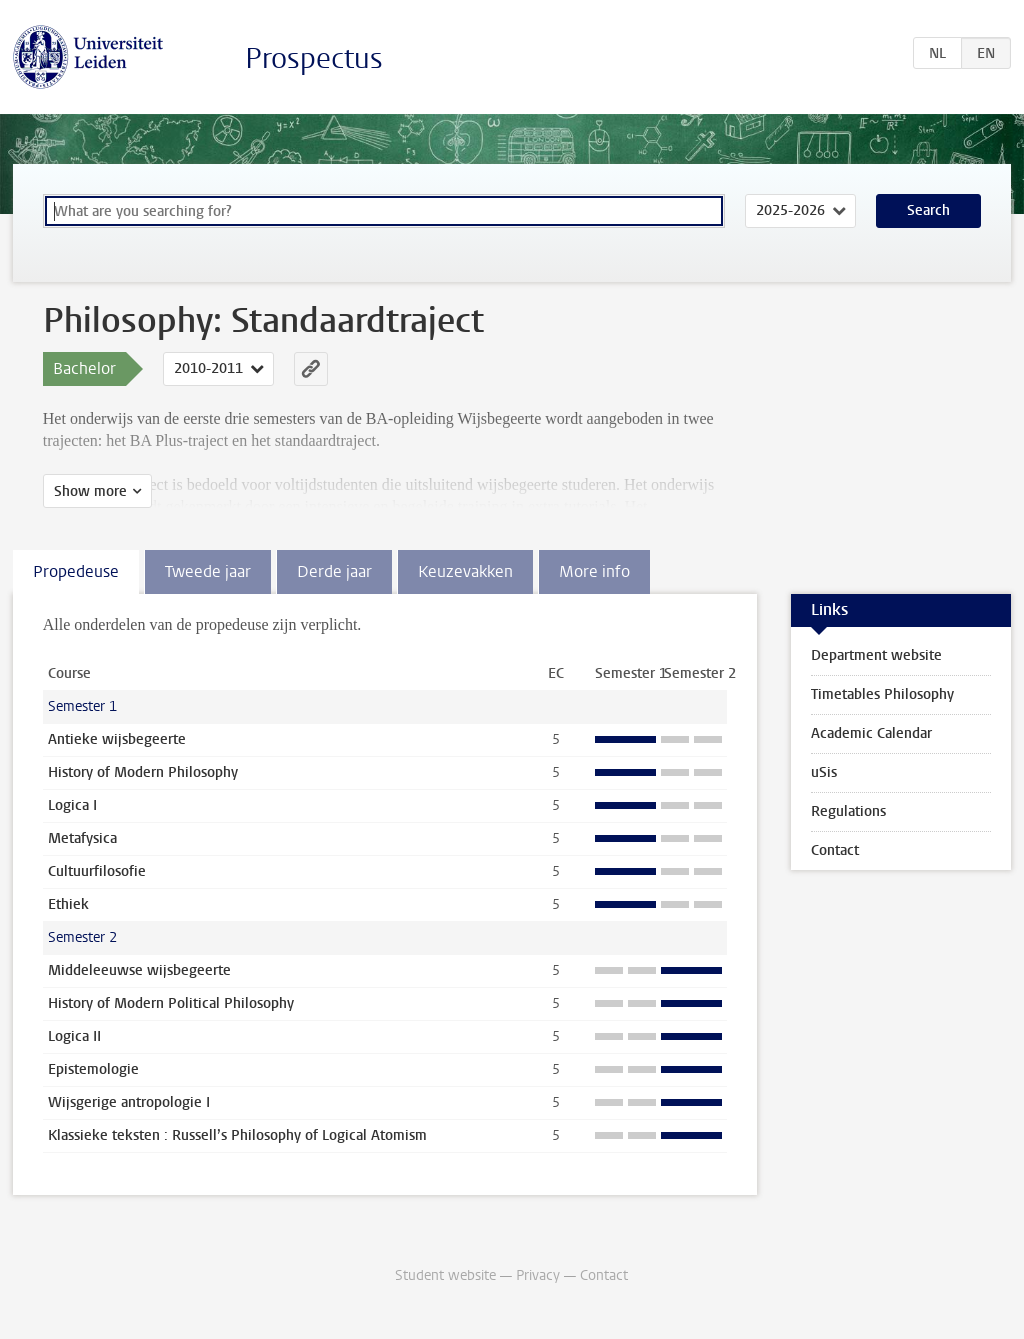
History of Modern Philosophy (143, 772)
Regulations (848, 811)
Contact (835, 850)
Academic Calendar (871, 733)
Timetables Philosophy (882, 694)
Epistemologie (93, 1069)
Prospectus (314, 58)
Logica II (74, 1036)
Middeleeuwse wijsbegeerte (139, 970)
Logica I (72, 805)
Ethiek (68, 904)
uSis (824, 772)
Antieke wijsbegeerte (117, 739)
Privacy (538, 1275)
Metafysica (82, 838)
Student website (445, 1275)
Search (928, 210)
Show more (90, 491)
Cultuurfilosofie (97, 871)
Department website (876, 655)
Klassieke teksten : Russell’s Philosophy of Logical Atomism (237, 1135)
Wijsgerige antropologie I (129, 1102)
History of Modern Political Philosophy (171, 1003)
